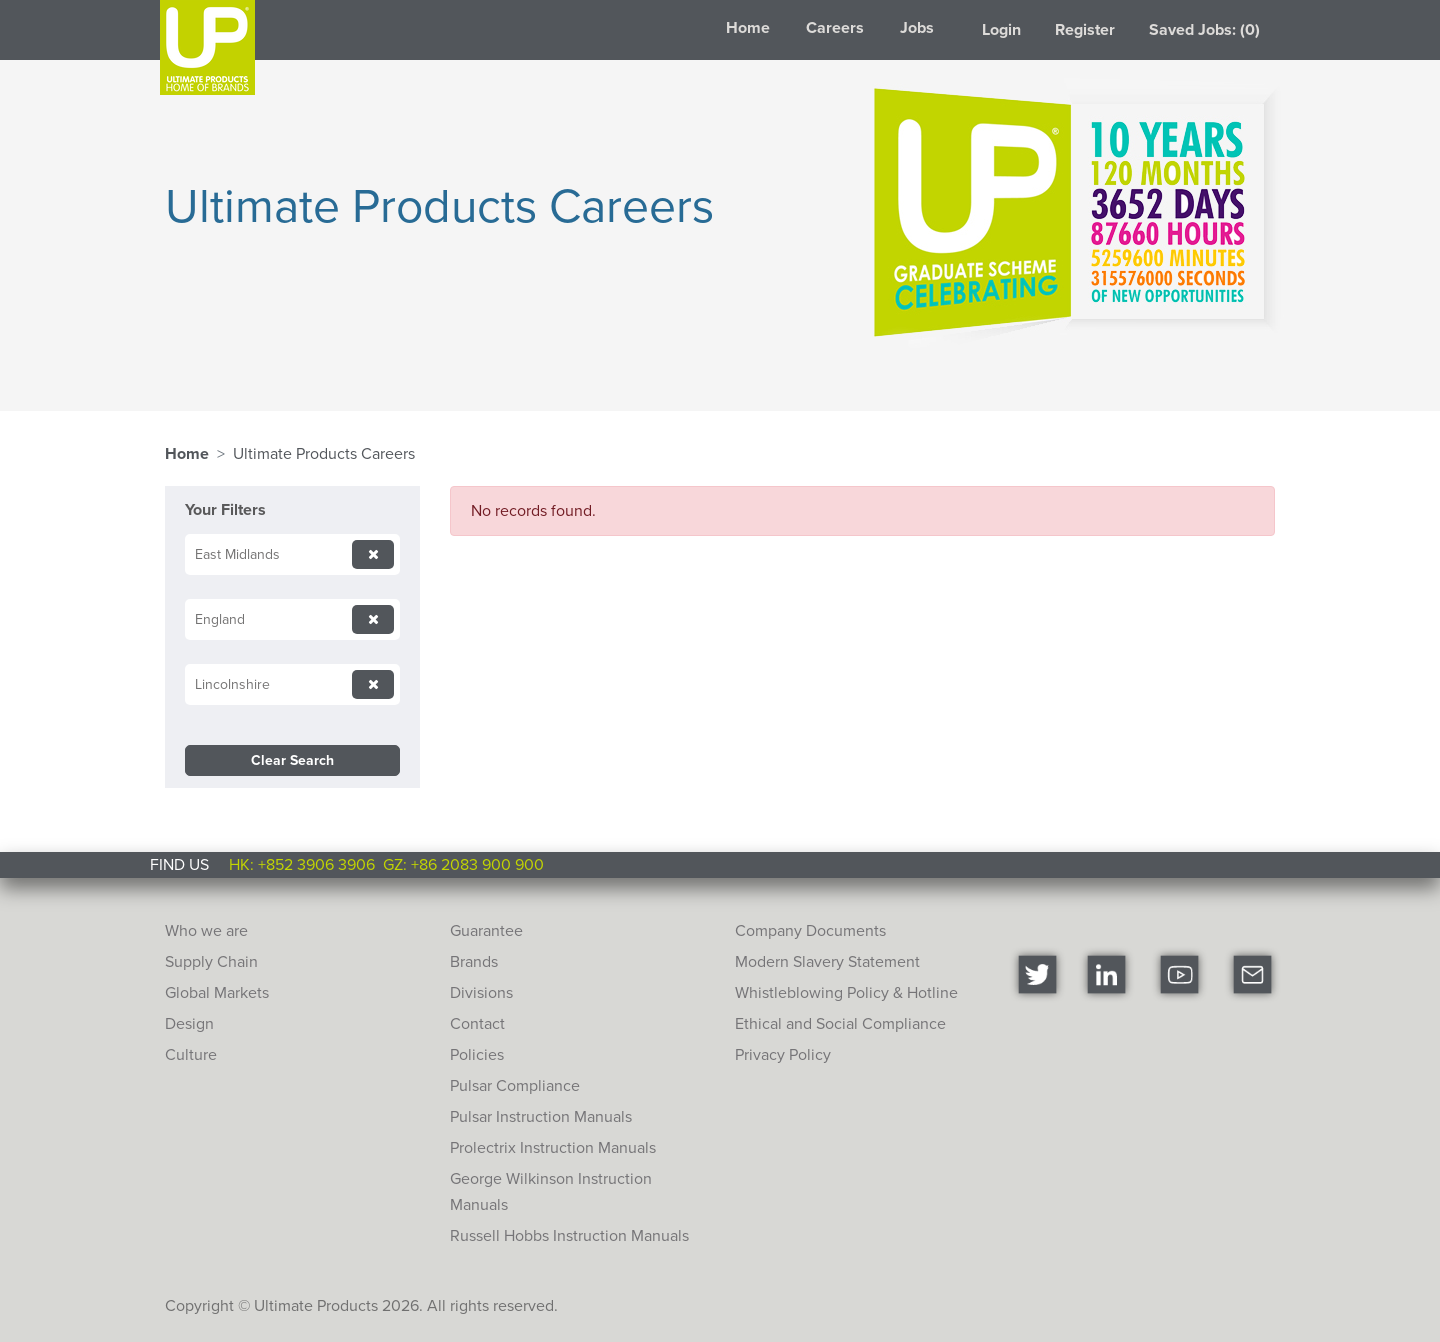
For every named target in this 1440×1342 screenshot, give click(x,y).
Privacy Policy (783, 1054)
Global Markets (217, 992)
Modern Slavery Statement (827, 961)
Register (1085, 29)
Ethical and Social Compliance (840, 1023)
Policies (477, 1054)
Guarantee (486, 930)
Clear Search (292, 760)
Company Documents (810, 930)
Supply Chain (211, 961)
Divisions (481, 992)
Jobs (917, 27)
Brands (474, 961)
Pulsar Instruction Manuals (541, 1116)
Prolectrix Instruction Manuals (553, 1147)
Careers (835, 27)
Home (748, 27)
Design (189, 1023)
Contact (477, 1023)
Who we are (206, 930)
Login (1001, 29)
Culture (191, 1054)
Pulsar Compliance (515, 1085)
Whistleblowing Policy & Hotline (846, 992)
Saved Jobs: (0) (1204, 29)
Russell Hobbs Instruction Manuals (569, 1235)
